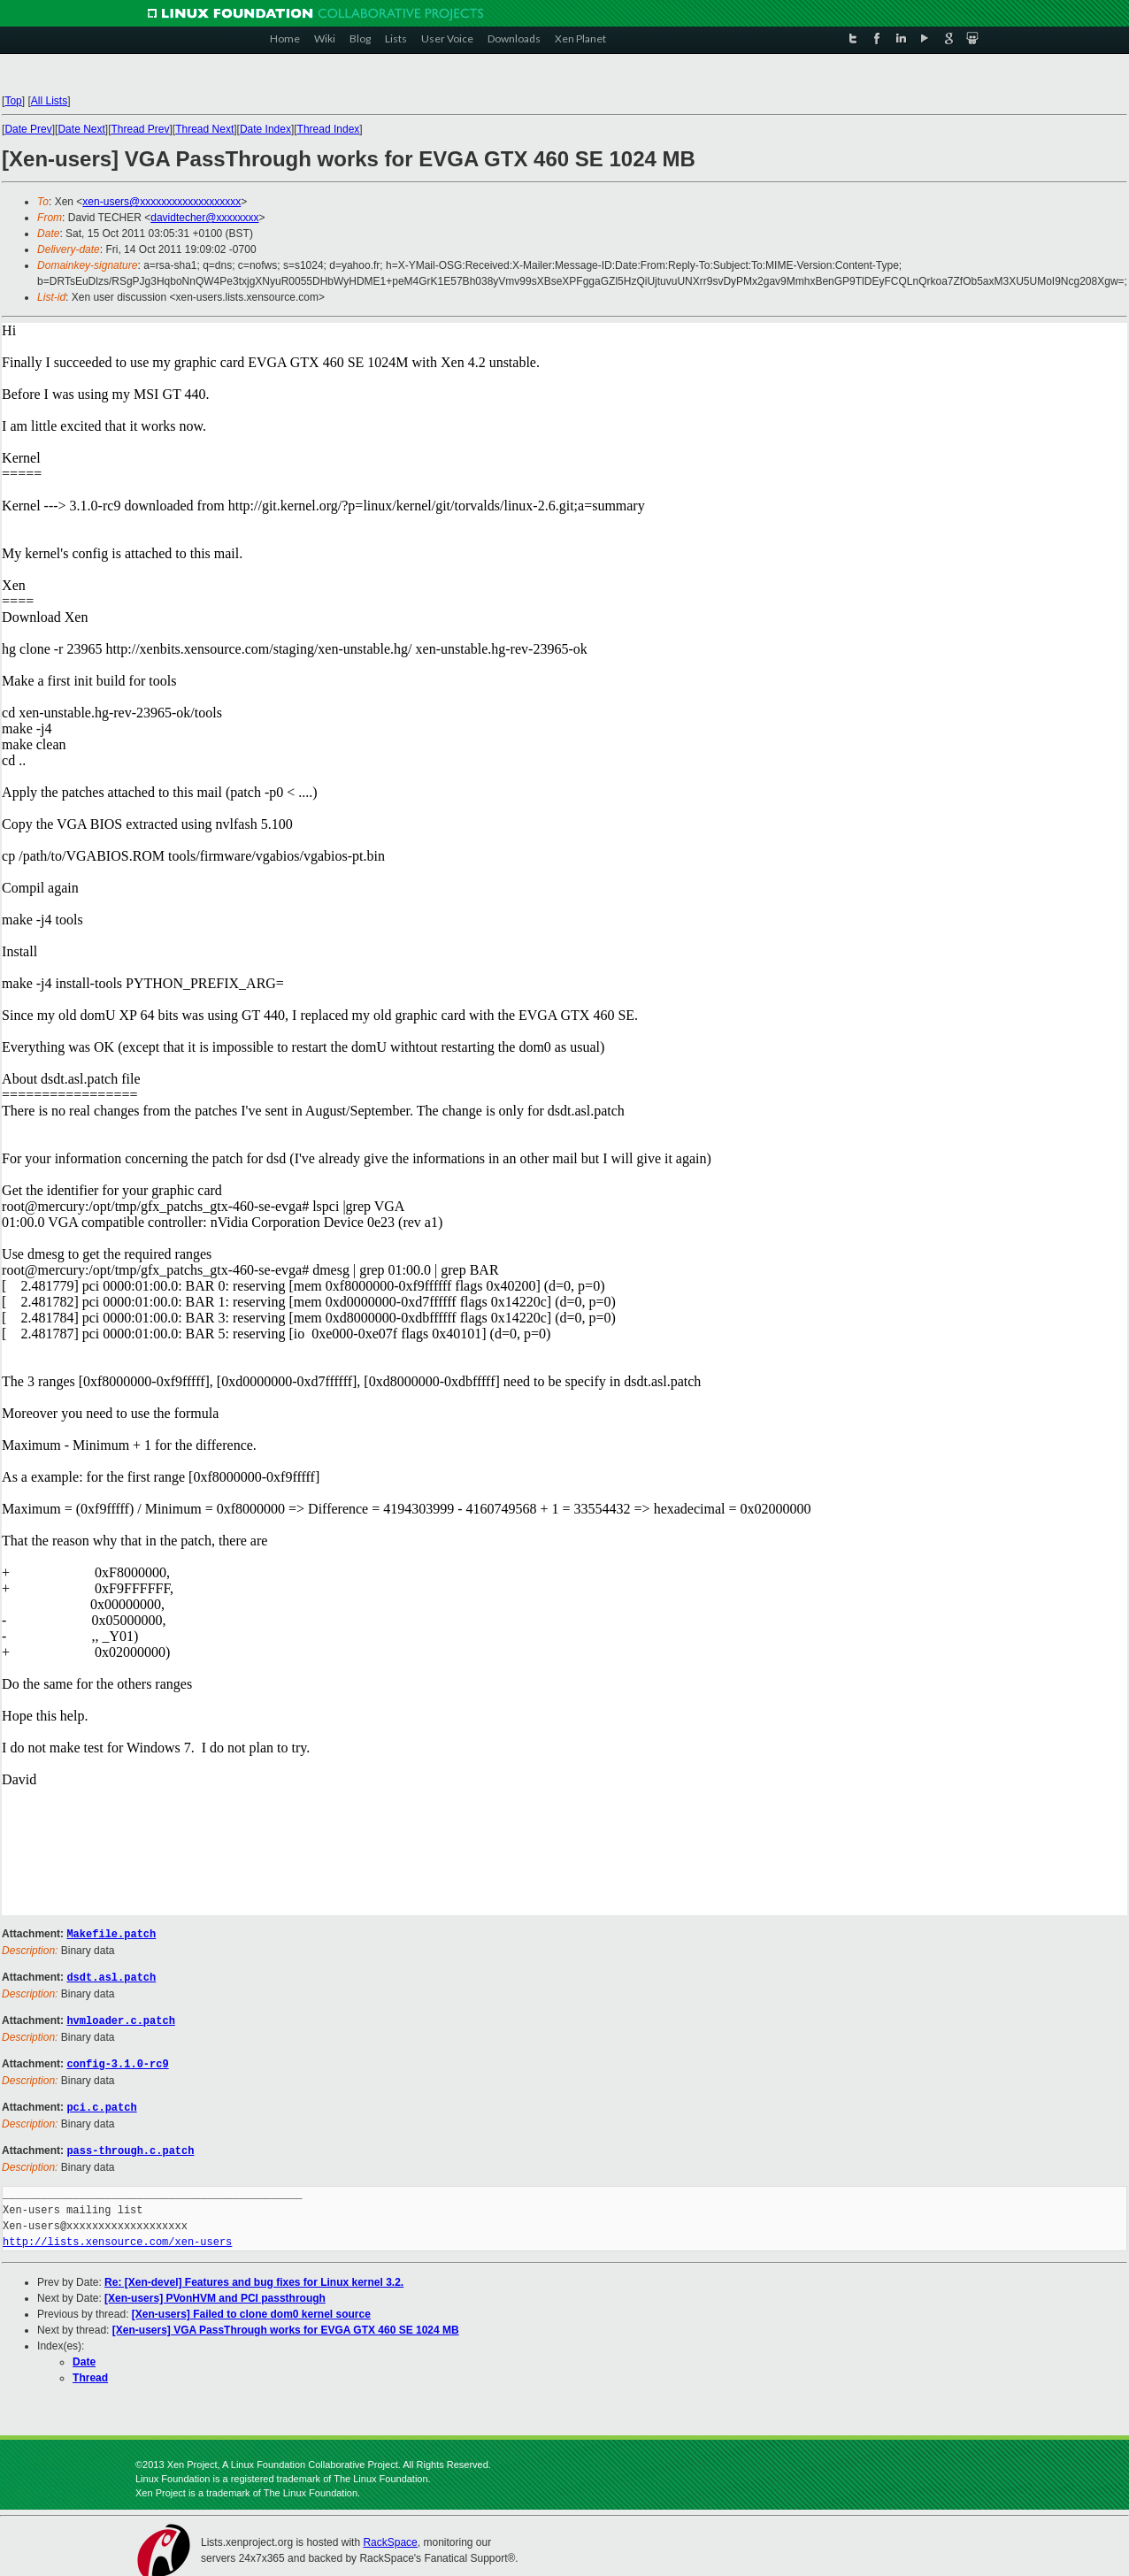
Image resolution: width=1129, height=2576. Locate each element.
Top (12, 101)
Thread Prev (140, 129)
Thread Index (328, 129)
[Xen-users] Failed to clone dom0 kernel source (251, 2309)
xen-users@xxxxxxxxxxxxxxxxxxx (161, 202)
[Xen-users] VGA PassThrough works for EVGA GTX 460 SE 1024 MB (285, 2325)
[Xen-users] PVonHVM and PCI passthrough (215, 2293)
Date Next (81, 129)
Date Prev (27, 129)
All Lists (49, 101)
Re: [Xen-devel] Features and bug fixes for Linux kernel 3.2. (253, 2277)
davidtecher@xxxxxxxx (204, 217)
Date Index (265, 129)
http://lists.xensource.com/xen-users (117, 2236)
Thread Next (204, 129)
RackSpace (390, 2537)
